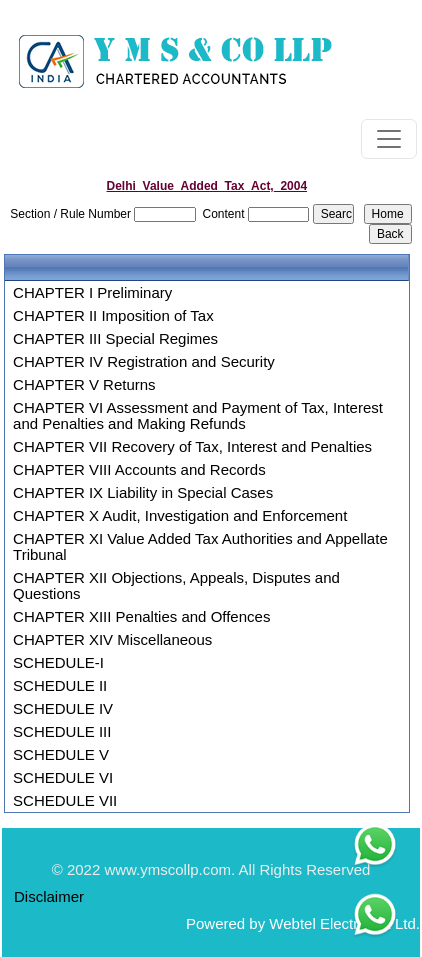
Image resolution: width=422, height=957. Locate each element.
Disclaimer (49, 896)
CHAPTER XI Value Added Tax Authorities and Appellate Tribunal (200, 547)
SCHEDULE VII (65, 801)
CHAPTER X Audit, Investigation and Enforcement (180, 516)
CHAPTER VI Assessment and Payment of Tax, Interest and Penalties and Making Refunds (198, 416)
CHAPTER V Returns (84, 385)
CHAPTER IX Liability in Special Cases (143, 493)
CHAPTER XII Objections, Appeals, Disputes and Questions (176, 586)
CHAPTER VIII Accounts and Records (139, 470)
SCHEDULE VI (63, 778)
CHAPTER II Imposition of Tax (113, 316)
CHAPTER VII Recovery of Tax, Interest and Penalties (192, 447)
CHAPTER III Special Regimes (115, 339)
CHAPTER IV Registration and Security (144, 362)
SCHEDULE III (62, 732)
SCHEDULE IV (63, 709)
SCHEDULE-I (58, 663)
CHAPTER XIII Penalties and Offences (141, 617)
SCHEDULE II (60, 686)
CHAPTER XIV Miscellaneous (112, 640)
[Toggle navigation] (389, 139)
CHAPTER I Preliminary (92, 293)
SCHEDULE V (61, 755)
